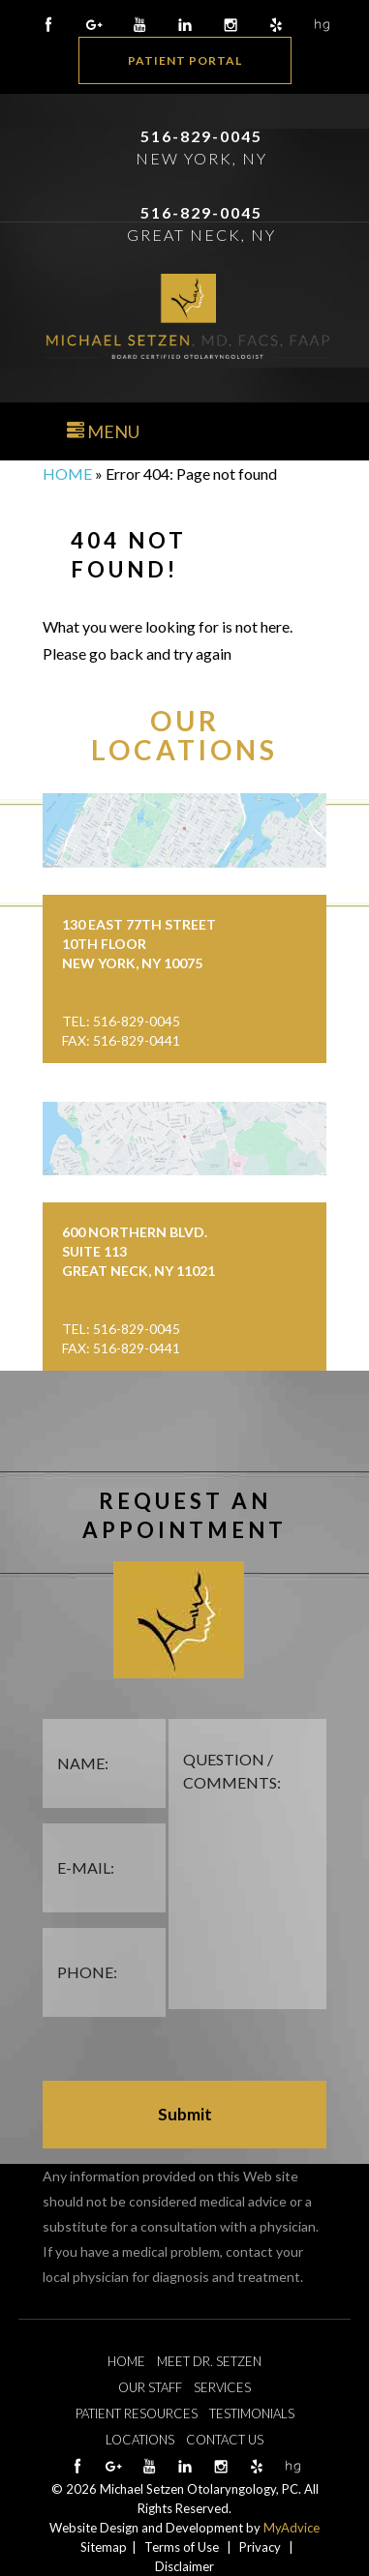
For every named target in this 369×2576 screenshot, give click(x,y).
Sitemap (103, 2547)
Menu (103, 431)
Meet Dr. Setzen (209, 2361)
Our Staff (150, 2387)
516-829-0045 (201, 136)
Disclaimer (184, 2566)
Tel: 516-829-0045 (121, 1021)
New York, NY (201, 158)
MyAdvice (291, 2527)
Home (67, 473)
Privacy (260, 2547)
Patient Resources (137, 2413)
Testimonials (251, 2413)
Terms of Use (181, 2547)
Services (222, 2387)
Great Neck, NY (201, 234)
